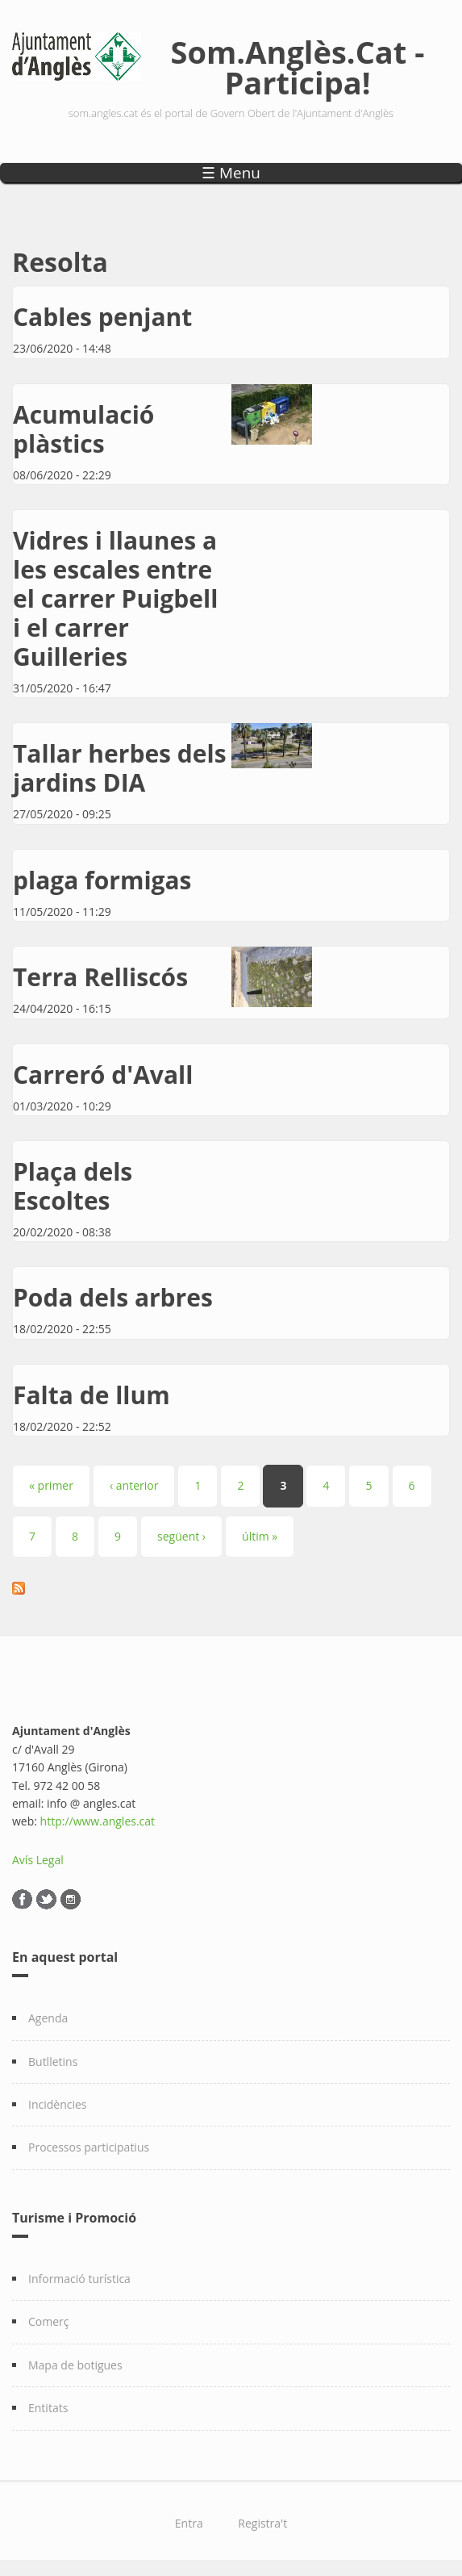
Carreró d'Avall (103, 1074)
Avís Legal (38, 1859)
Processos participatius (88, 2147)
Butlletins (52, 2061)
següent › (181, 1536)
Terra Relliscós (100, 976)
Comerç (48, 2321)
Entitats (48, 2407)
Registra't (262, 2523)
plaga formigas (102, 880)
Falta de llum (91, 1394)
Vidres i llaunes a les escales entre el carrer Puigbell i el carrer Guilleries (115, 598)
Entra (189, 2523)
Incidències (57, 2104)
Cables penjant (102, 316)
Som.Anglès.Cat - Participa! (298, 67)
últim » (259, 1536)
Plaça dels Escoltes (72, 1186)
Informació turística (79, 2278)
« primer (51, 1485)
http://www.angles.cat (98, 1821)
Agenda (48, 2018)
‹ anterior (134, 1485)
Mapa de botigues (75, 2365)
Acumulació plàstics (83, 429)
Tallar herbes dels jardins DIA (120, 768)
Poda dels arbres (113, 1297)
